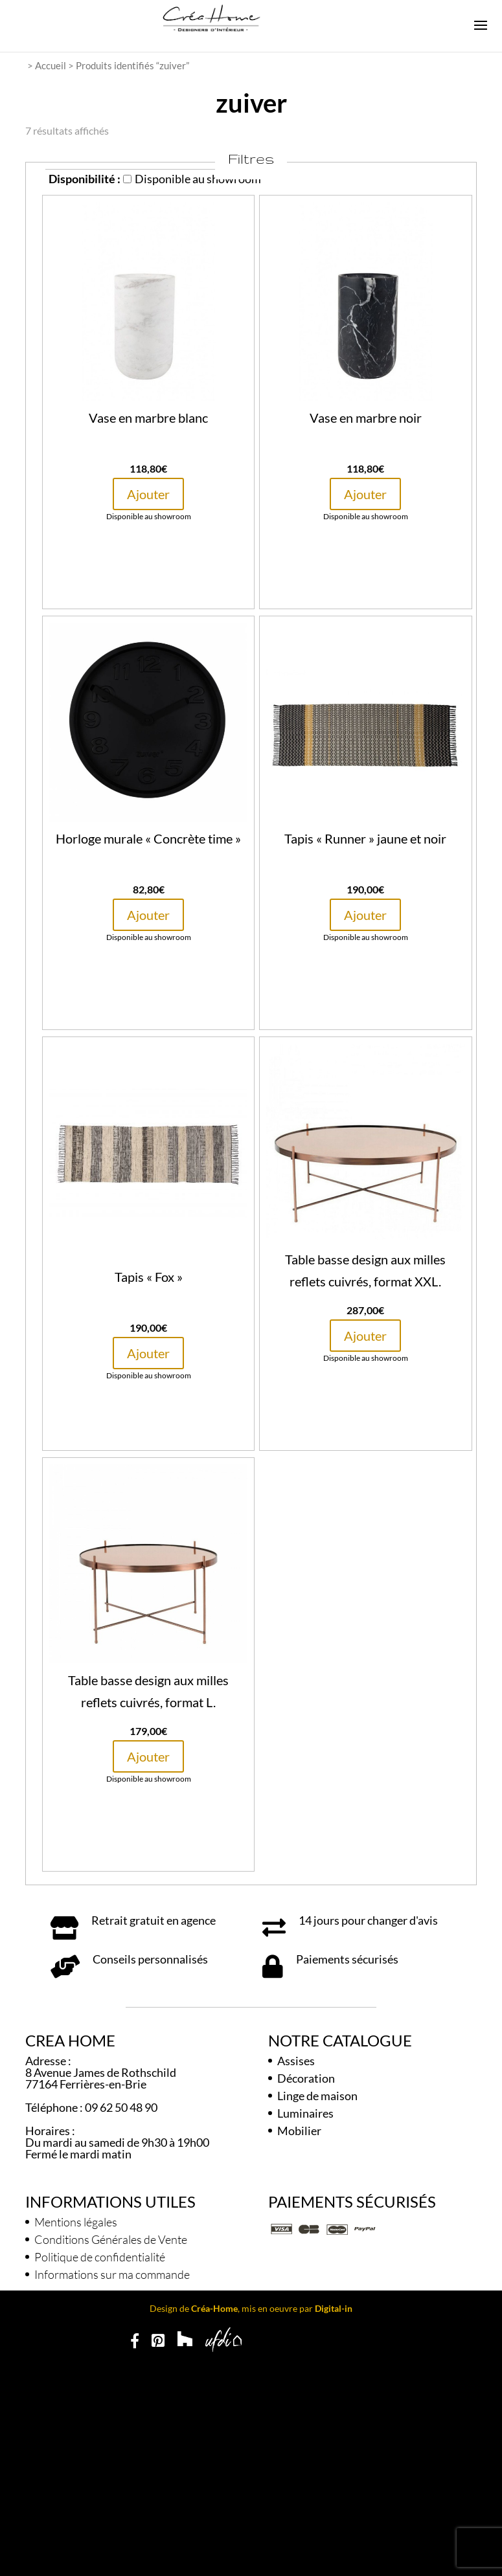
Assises (296, 2061)
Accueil (50, 65)
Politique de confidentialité (99, 2257)
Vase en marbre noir (366, 417)
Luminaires (305, 2113)
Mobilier (299, 2130)
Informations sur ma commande (112, 2274)
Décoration (306, 2078)
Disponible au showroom (192, 179)
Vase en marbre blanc (148, 417)
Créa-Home (214, 2308)
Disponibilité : (84, 179)
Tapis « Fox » (149, 1276)
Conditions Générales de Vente (110, 2239)
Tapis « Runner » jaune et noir (365, 838)
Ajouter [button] (148, 494)
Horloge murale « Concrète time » (148, 838)
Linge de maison (317, 2096)
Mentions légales (75, 2222)
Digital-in (333, 2308)
